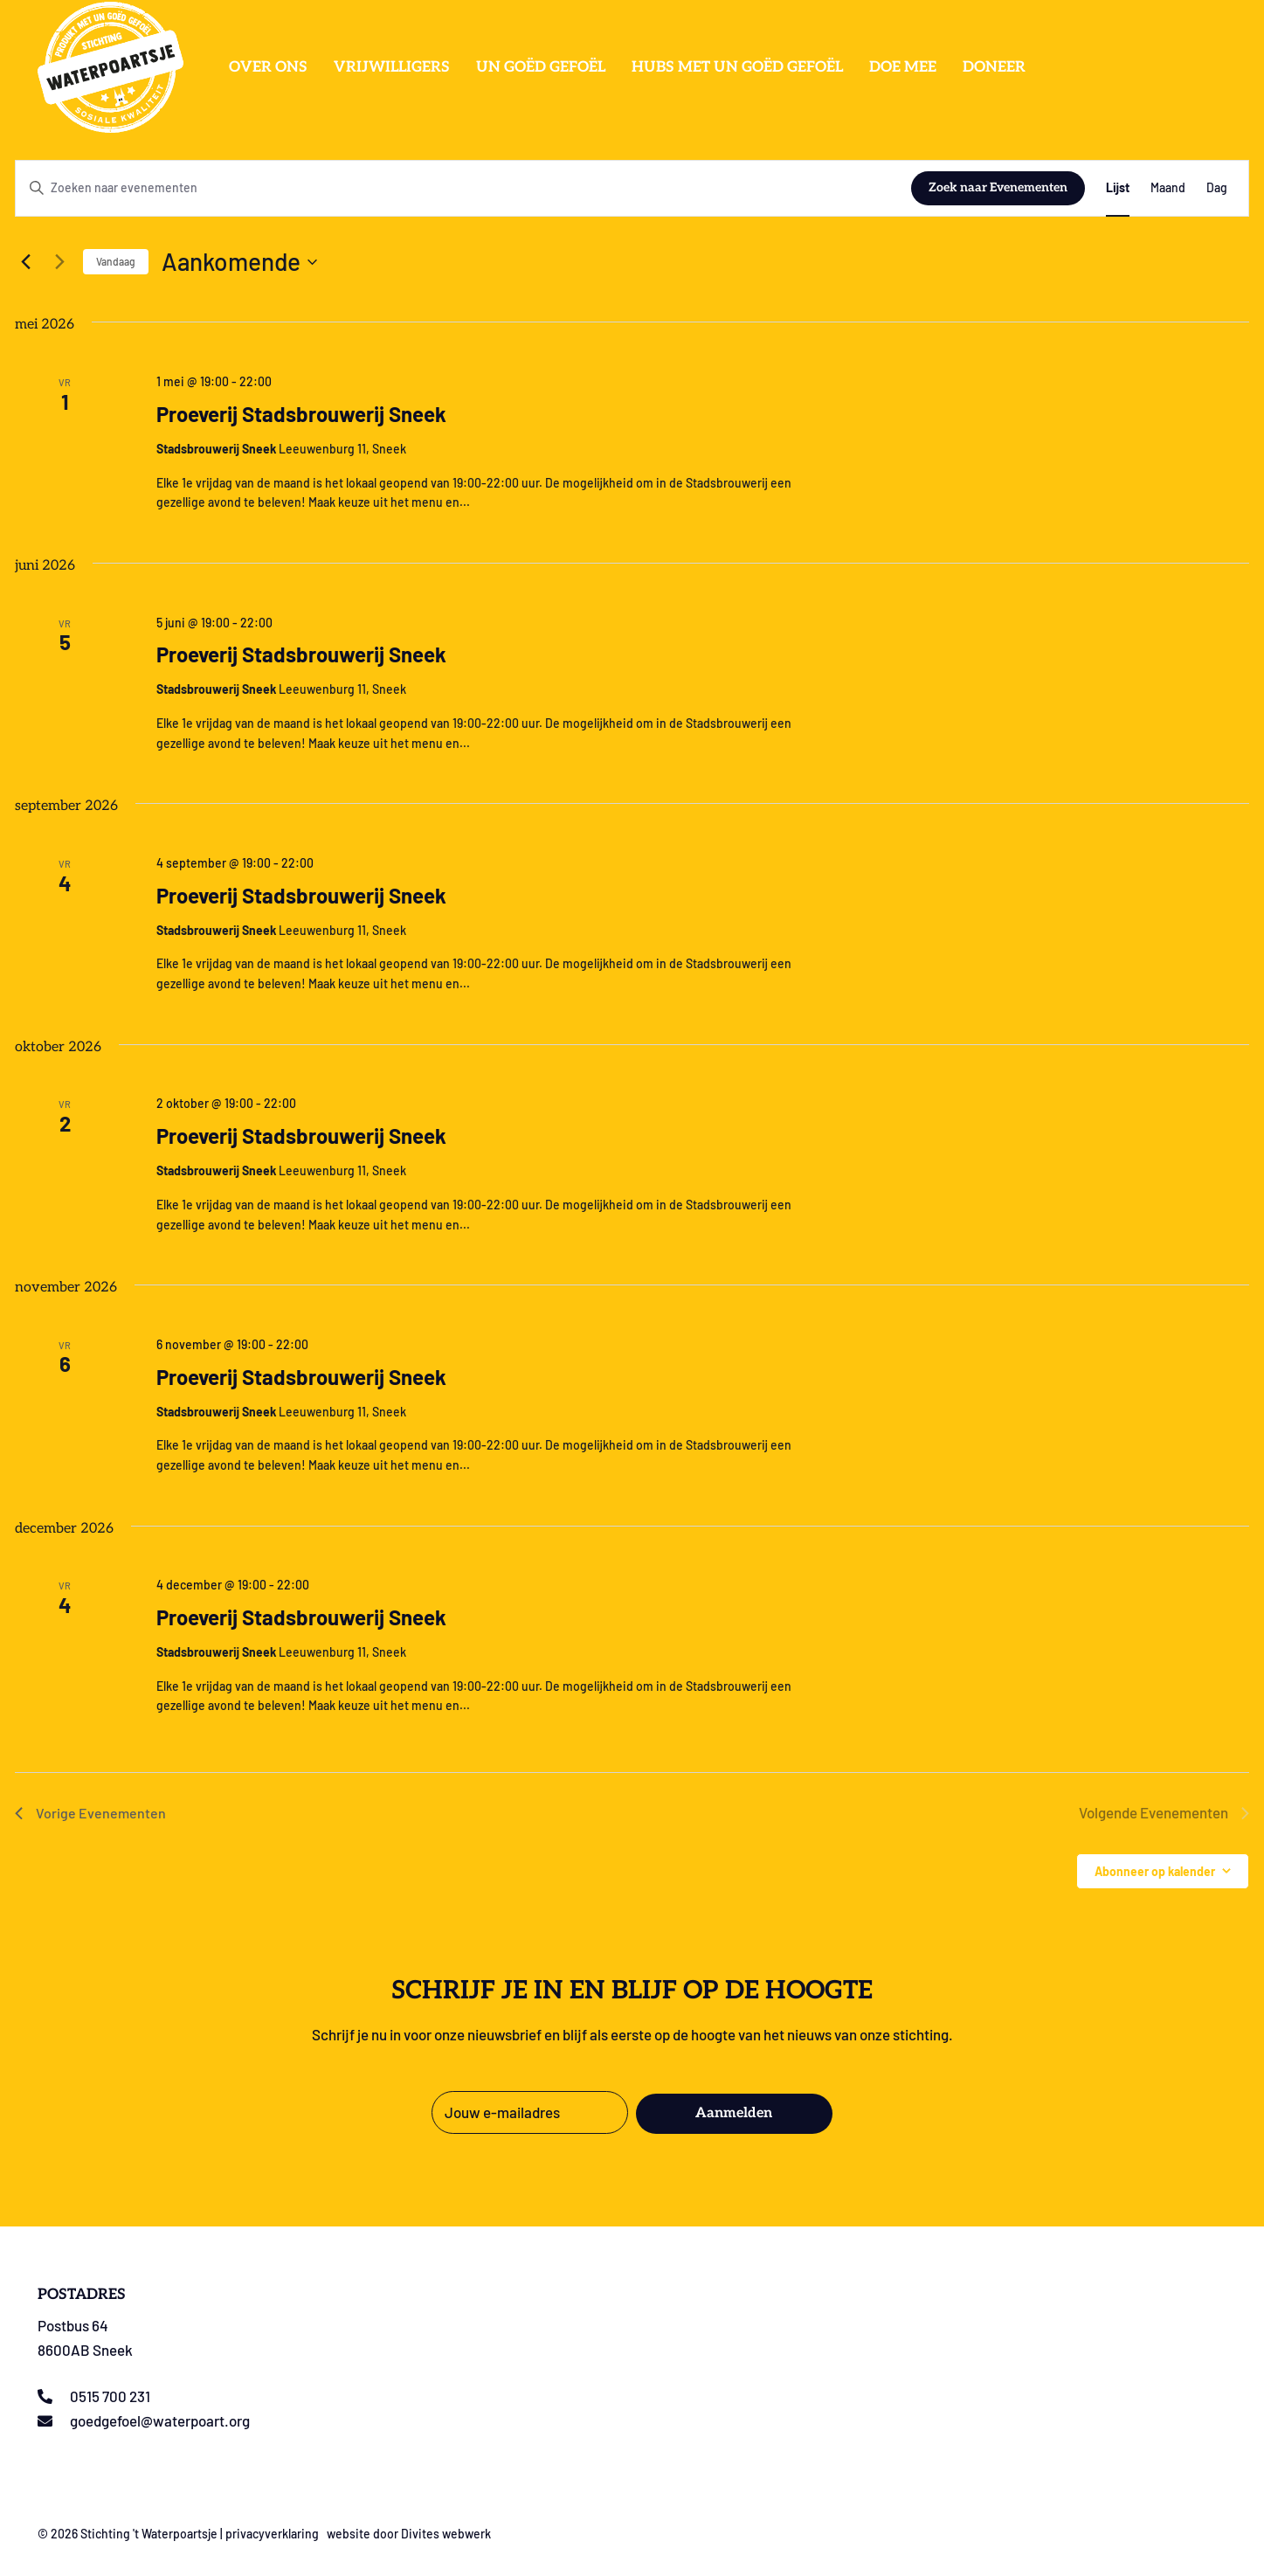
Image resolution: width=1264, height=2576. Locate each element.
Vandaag (115, 261)
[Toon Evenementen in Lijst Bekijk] (1117, 188)
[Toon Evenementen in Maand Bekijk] (1167, 188)
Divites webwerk (446, 2533)
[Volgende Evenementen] (59, 262)
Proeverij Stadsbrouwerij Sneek (301, 413)
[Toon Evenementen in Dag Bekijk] (1216, 188)
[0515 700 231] (54, 2396)
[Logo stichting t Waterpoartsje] (110, 67)
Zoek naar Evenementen (998, 187)
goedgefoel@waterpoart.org (160, 2420)
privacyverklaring (272, 2533)
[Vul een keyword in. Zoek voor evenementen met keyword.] (463, 188)
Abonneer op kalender (1155, 1871)
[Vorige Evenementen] (25, 262)
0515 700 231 (110, 2396)
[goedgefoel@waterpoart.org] (54, 2420)
